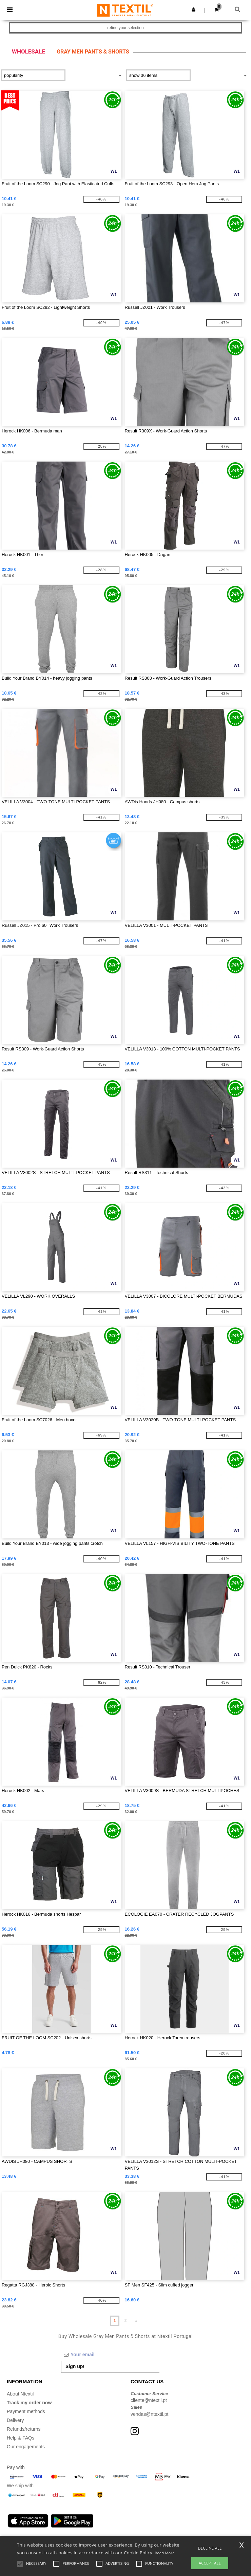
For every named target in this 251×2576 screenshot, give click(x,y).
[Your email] (110, 2354)
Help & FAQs (20, 2438)
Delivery (15, 2420)
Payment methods (26, 2411)
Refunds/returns (24, 2429)
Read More (165, 2552)
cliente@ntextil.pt (149, 2400)
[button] (193, 9)
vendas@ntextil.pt (150, 2414)
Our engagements (26, 2446)
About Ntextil (20, 2394)
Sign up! (74, 2366)
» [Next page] (136, 2320)
